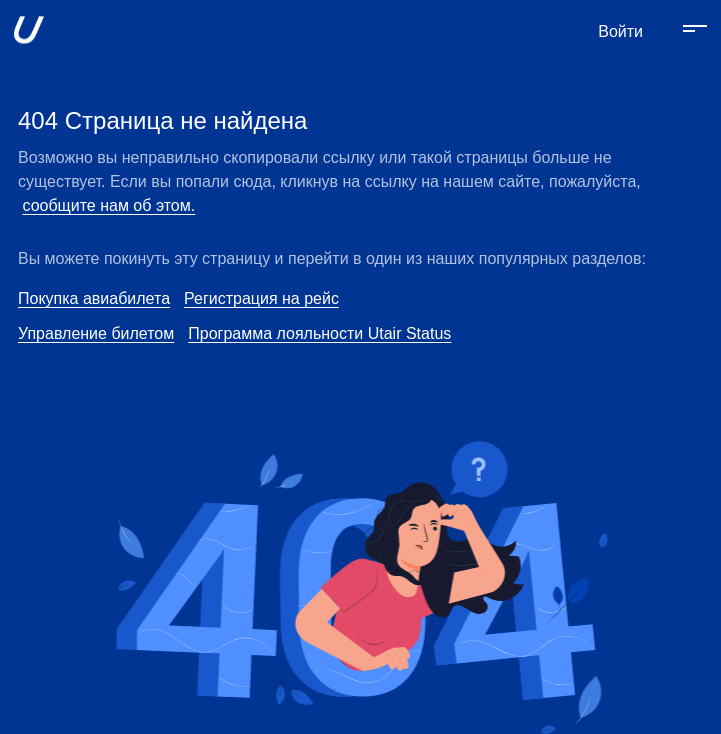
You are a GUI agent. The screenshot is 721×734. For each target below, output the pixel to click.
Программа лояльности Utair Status (319, 333)
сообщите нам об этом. (108, 205)
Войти (620, 31)
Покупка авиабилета (94, 298)
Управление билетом (96, 333)
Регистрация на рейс (261, 298)
